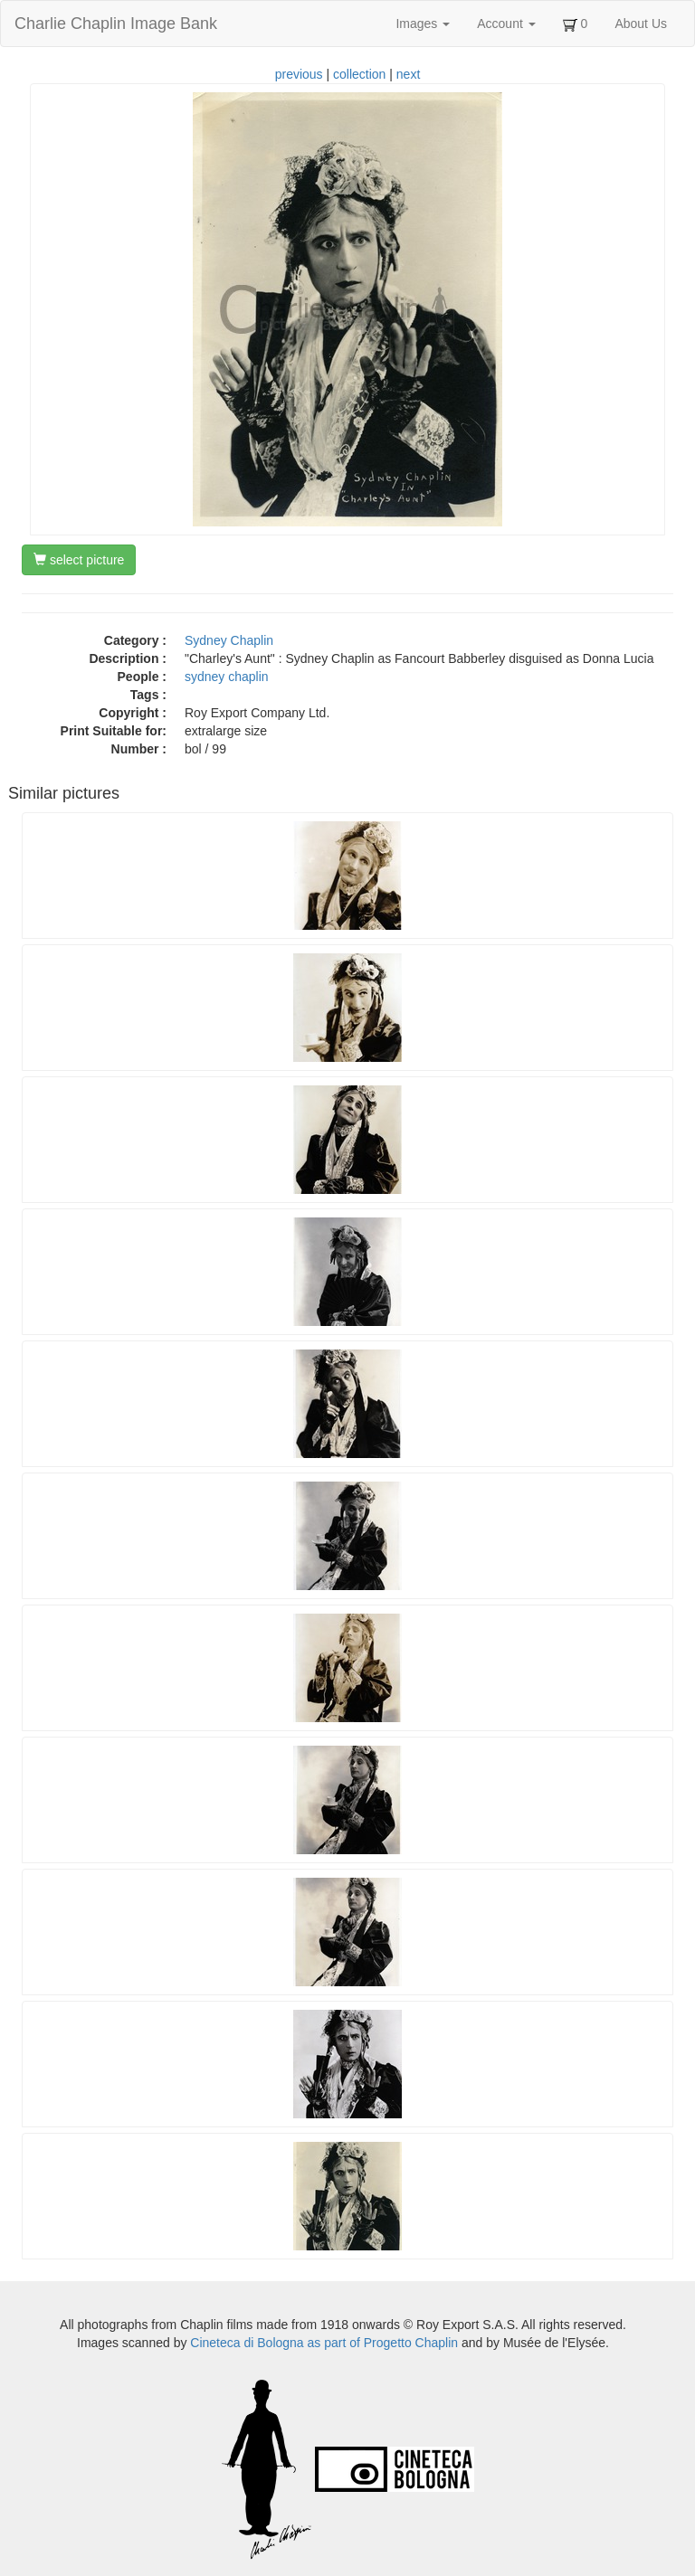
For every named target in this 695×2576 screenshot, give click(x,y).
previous (299, 74)
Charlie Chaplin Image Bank (115, 23)
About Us (640, 23)
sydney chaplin (227, 676)
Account (506, 23)
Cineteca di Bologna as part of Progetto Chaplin (324, 2342)
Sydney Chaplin (229, 640)
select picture (78, 560)
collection (359, 74)
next (408, 74)
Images (422, 23)
